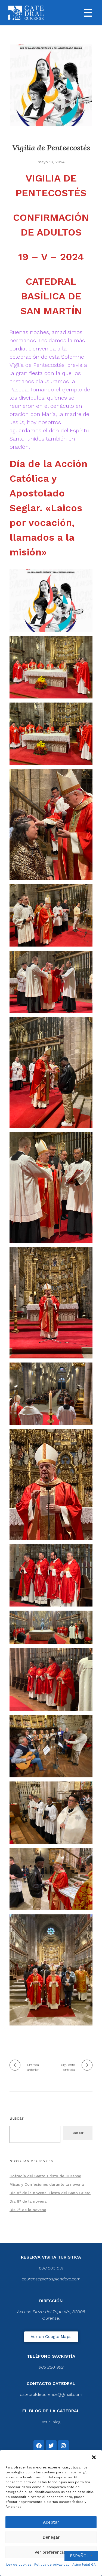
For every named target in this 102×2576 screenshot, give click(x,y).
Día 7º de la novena (28, 2210)
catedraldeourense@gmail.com (51, 2394)
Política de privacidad (52, 2564)
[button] (94, 2456)
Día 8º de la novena (28, 2201)
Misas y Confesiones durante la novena (47, 2184)
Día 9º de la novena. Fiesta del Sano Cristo (50, 2193)
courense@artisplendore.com (51, 2278)
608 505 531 (51, 2268)
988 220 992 (51, 2367)
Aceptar (51, 2522)
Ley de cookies (19, 2564)
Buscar (17, 2118)
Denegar (51, 2537)
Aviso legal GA (84, 2564)
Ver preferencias (51, 2552)
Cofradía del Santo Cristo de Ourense (45, 2176)
